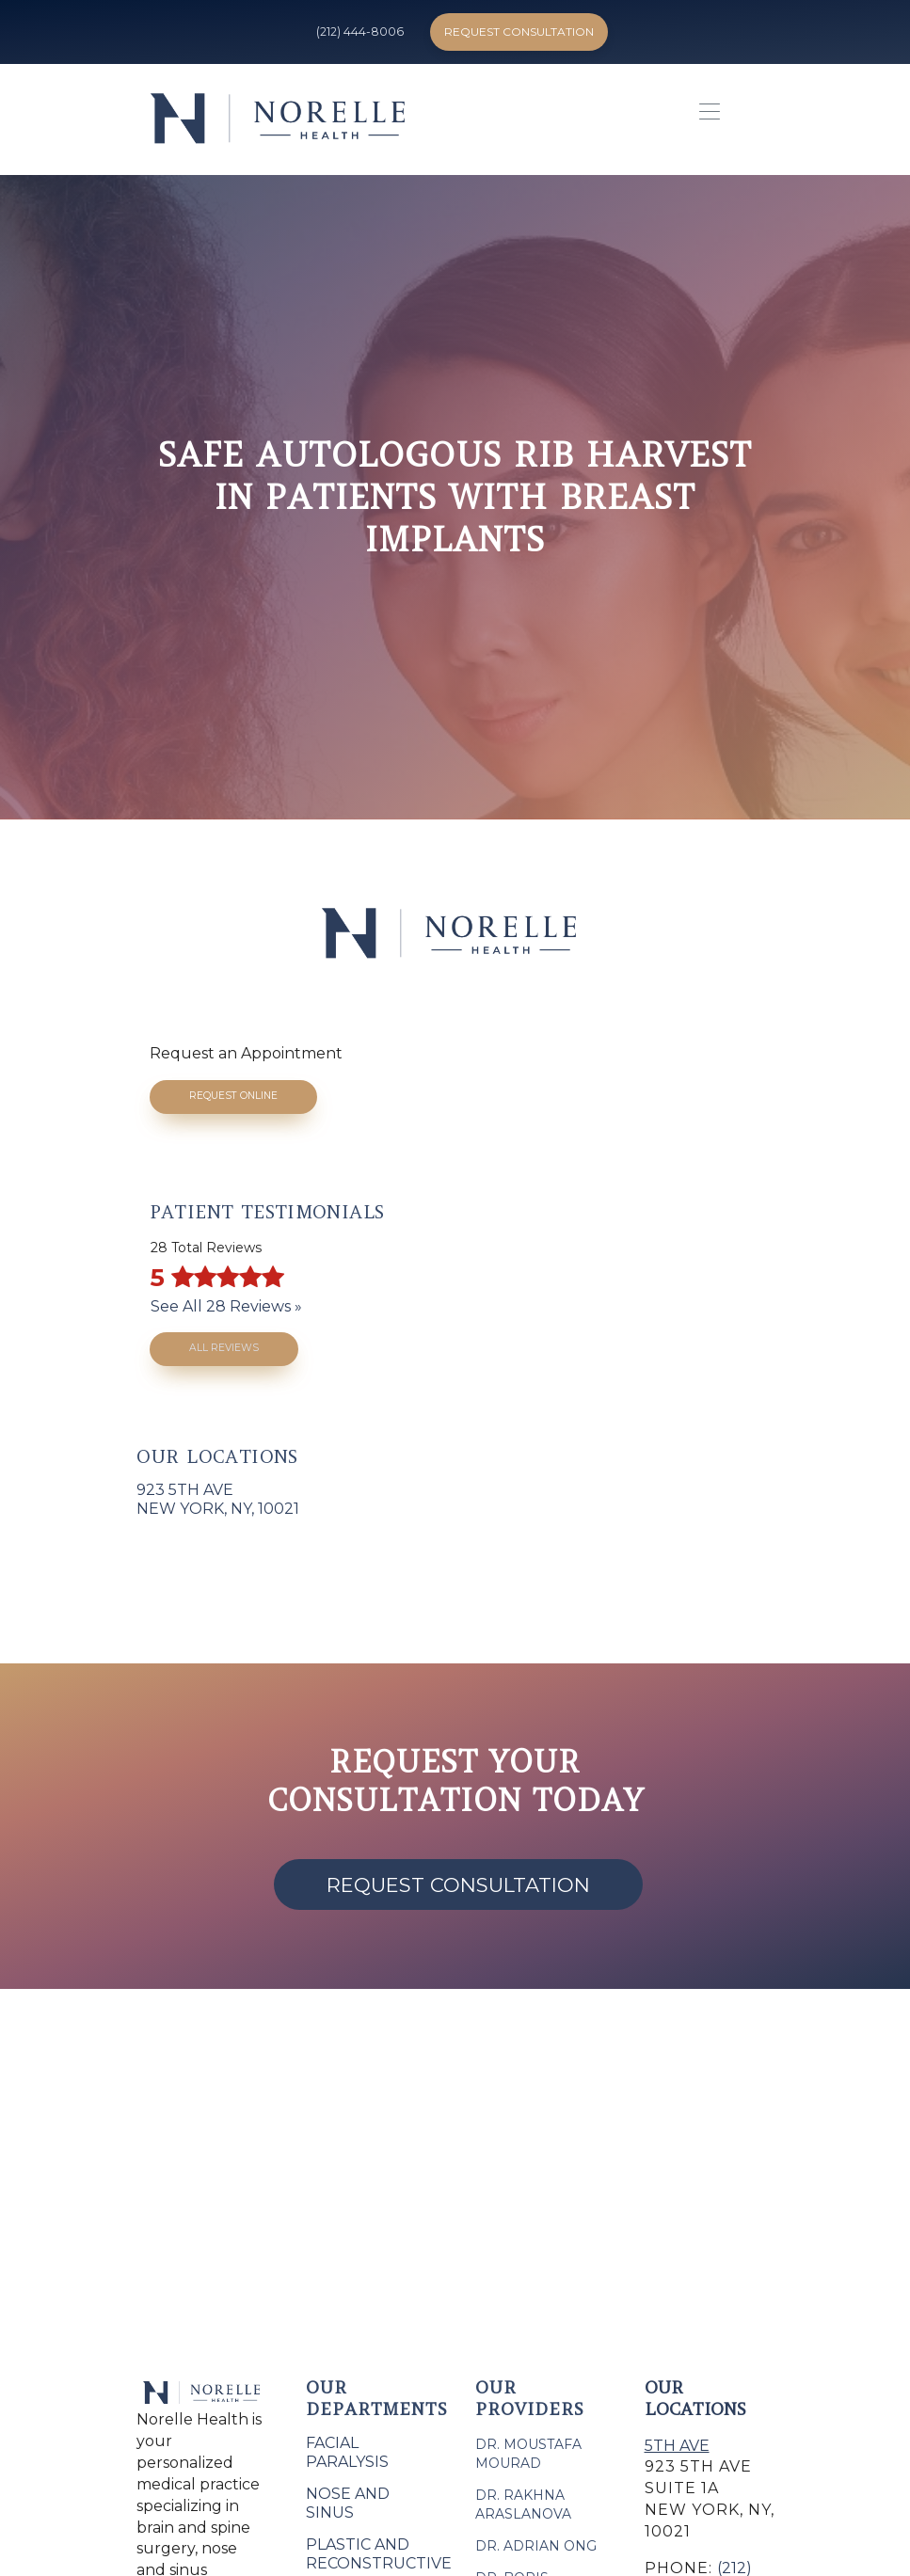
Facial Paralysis (347, 2452)
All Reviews (224, 1348)
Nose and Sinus (348, 2503)
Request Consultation (519, 31)
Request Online (233, 1095)
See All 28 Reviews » (226, 1306)
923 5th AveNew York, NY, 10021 (217, 1499)
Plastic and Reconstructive (379, 2554)
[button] (705, 118)
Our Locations (695, 2398)
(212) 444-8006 (360, 31)
